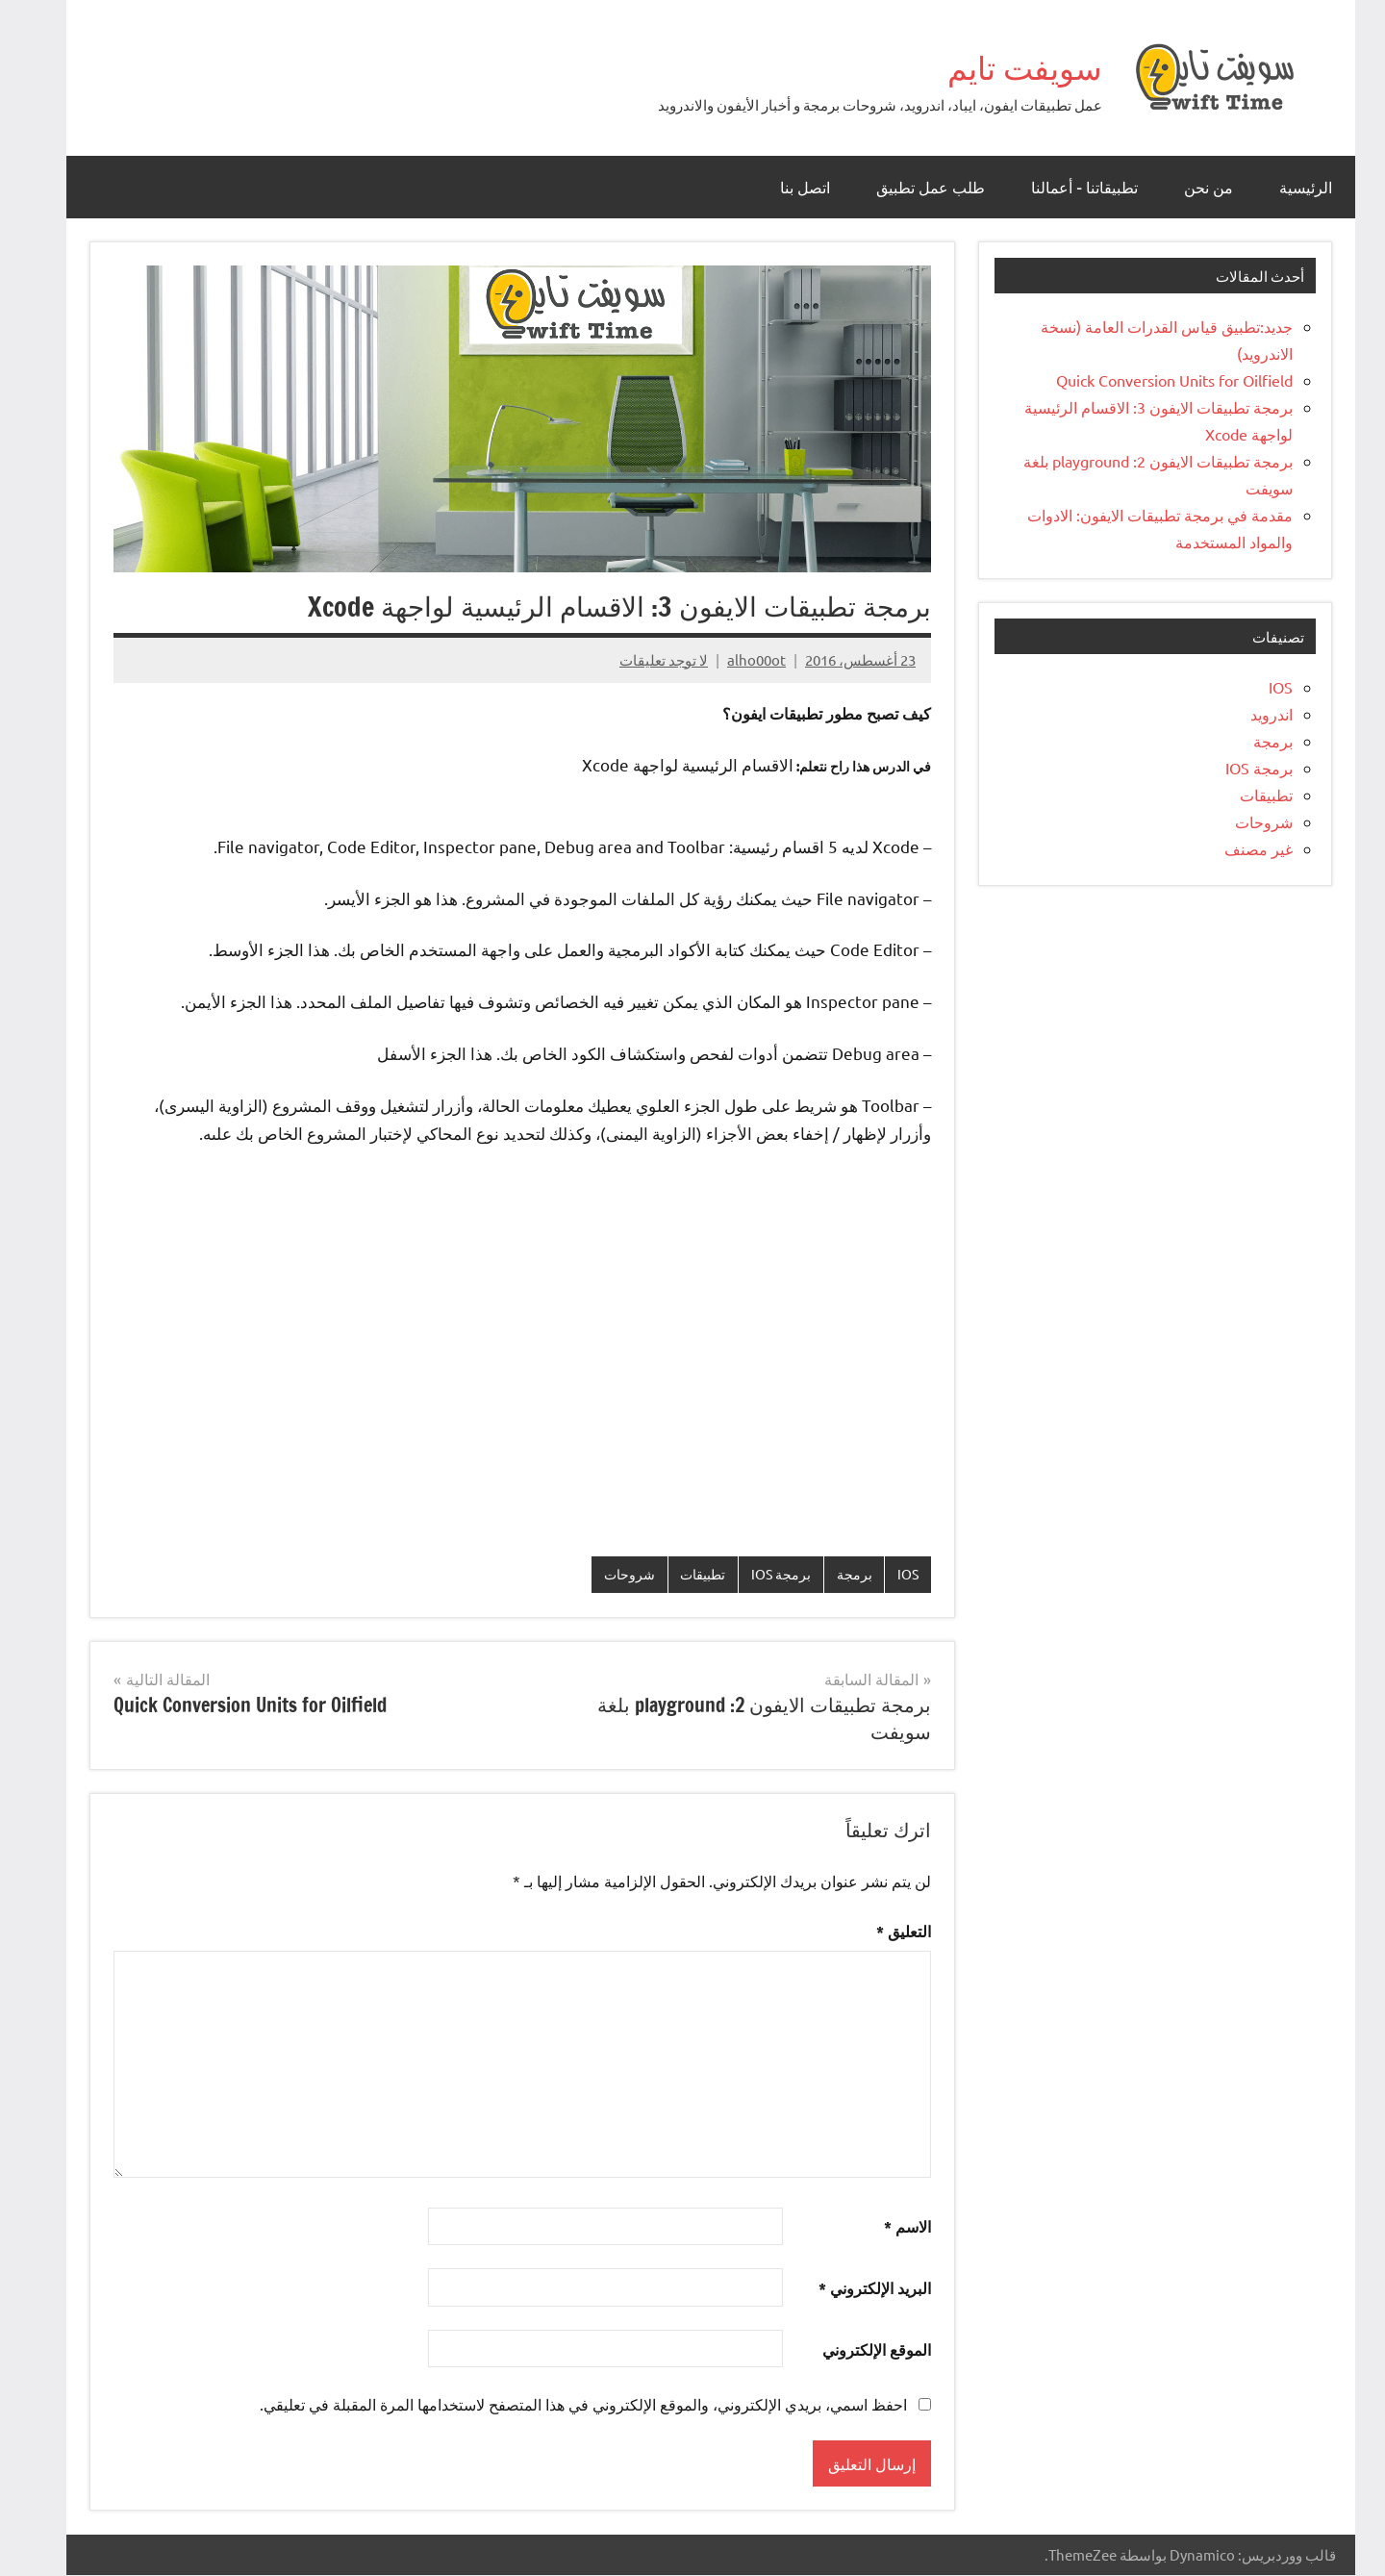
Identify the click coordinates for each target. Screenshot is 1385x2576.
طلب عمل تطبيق (912, 187)
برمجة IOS (758, 1574)
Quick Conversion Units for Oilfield (1156, 380)
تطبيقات (675, 1574)
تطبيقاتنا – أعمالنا (1066, 187)
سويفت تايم (989, 65)
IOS (888, 1574)
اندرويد (1253, 713)
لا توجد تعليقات (645, 659)
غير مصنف (1240, 848)
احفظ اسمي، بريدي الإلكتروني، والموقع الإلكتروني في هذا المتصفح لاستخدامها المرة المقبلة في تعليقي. (565, 2404)
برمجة (834, 1574)
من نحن (1190, 187)
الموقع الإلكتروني (858, 2350)
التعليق (885, 1932)
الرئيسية (1287, 187)
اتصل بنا (787, 187)
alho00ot (738, 659)
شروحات (598, 1574)
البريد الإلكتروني (856, 2289)
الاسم (889, 2227)
